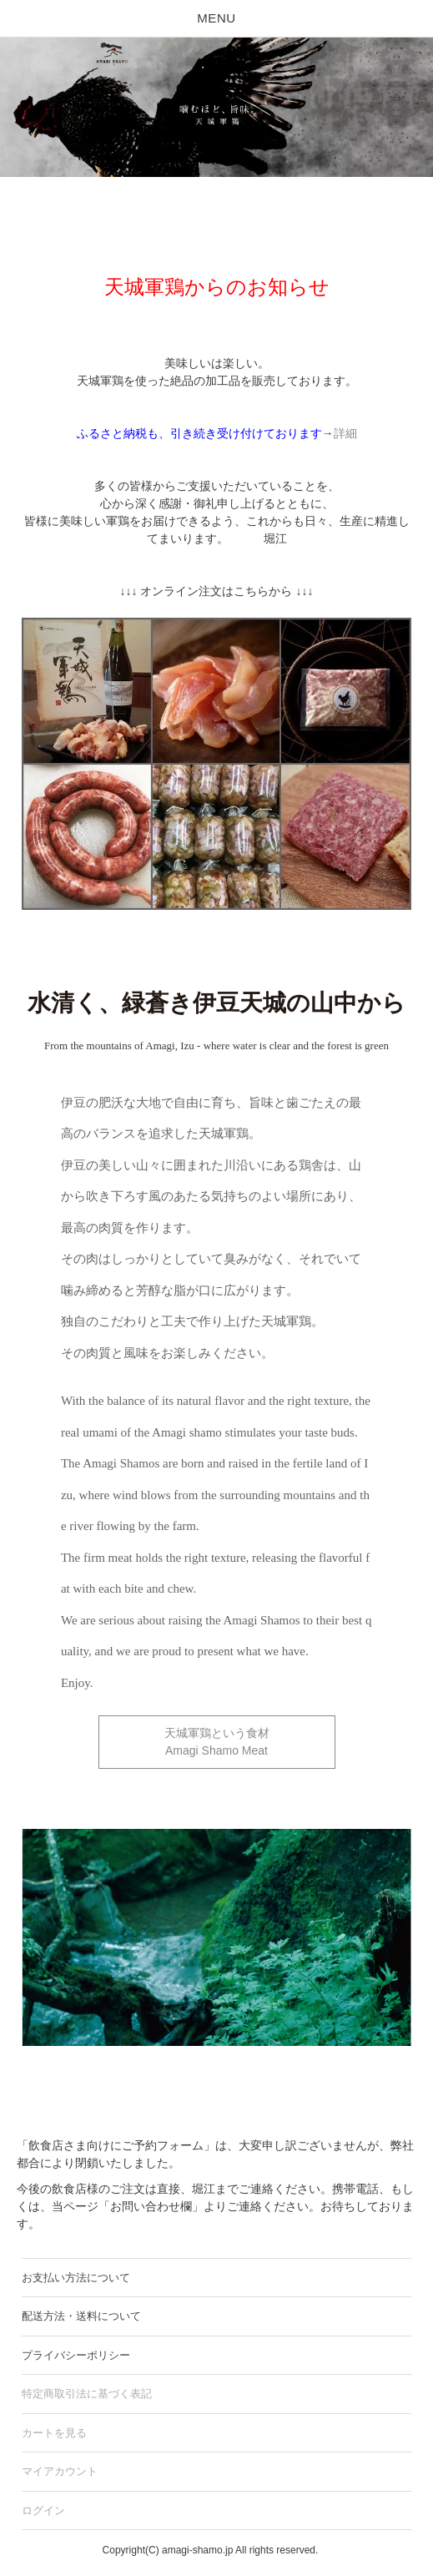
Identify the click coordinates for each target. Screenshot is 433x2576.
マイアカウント (60, 2471)
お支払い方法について (76, 2277)
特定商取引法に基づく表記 (87, 2393)
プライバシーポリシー (76, 2355)
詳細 (345, 433)
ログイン (43, 2510)
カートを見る (54, 2433)
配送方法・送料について (81, 2316)
